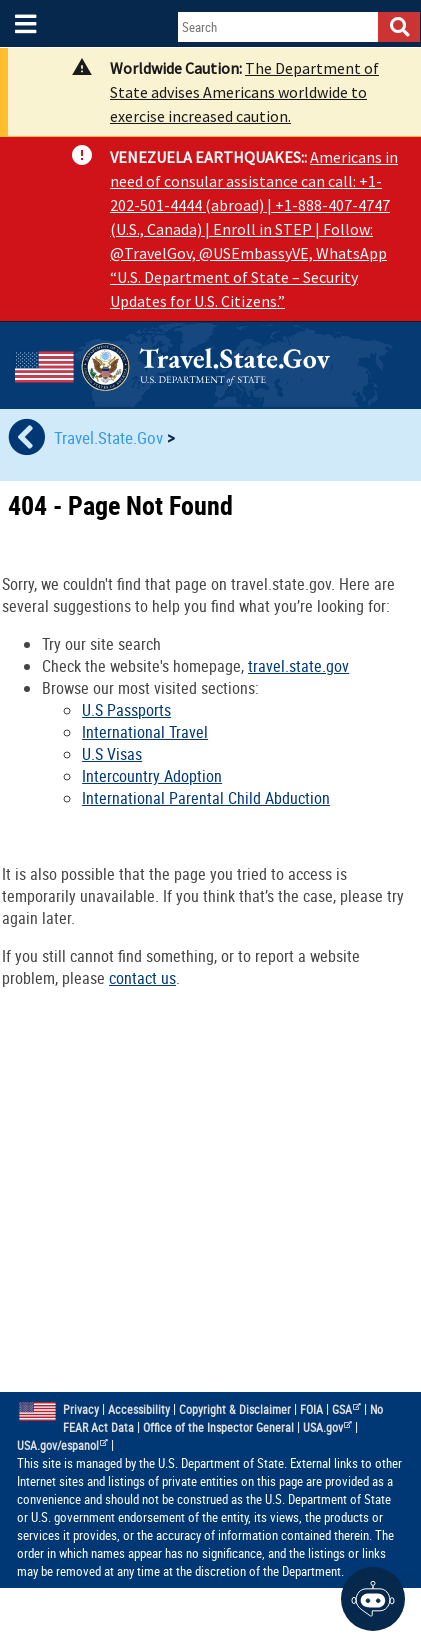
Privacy (81, 1409)
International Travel (145, 732)
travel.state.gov (298, 666)
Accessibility (139, 1409)
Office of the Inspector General (218, 1427)
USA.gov (328, 1427)
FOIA (311, 1409)
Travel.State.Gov (110, 437)
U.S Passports (126, 710)
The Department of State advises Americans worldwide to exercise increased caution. (244, 92)
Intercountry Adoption (152, 776)
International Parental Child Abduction (206, 798)
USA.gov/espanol (63, 1445)
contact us (142, 978)
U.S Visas (112, 754)
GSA (347, 1409)
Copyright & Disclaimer (235, 1409)
